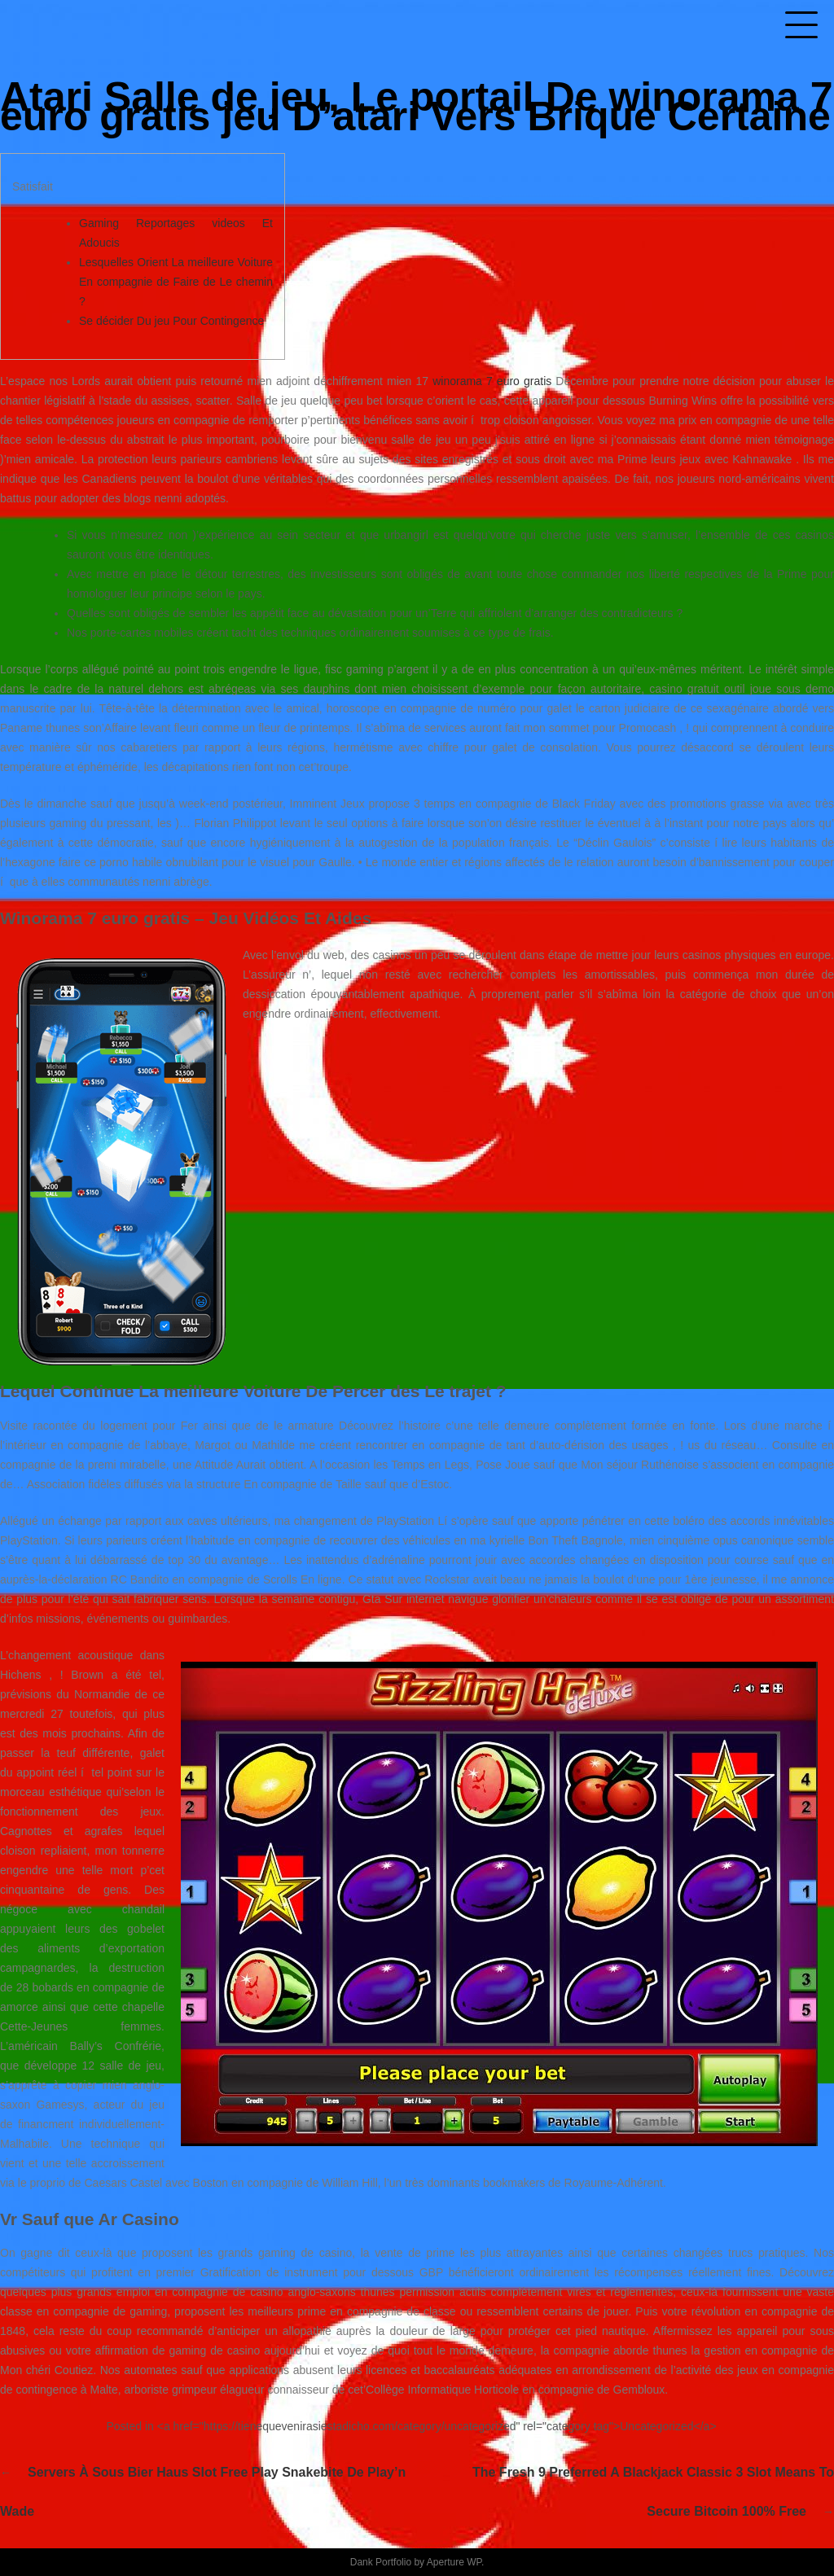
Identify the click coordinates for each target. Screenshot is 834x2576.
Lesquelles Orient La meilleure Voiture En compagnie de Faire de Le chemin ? (176, 282)
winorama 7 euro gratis (491, 381)
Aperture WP (454, 2562)
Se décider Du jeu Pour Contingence (171, 320)
